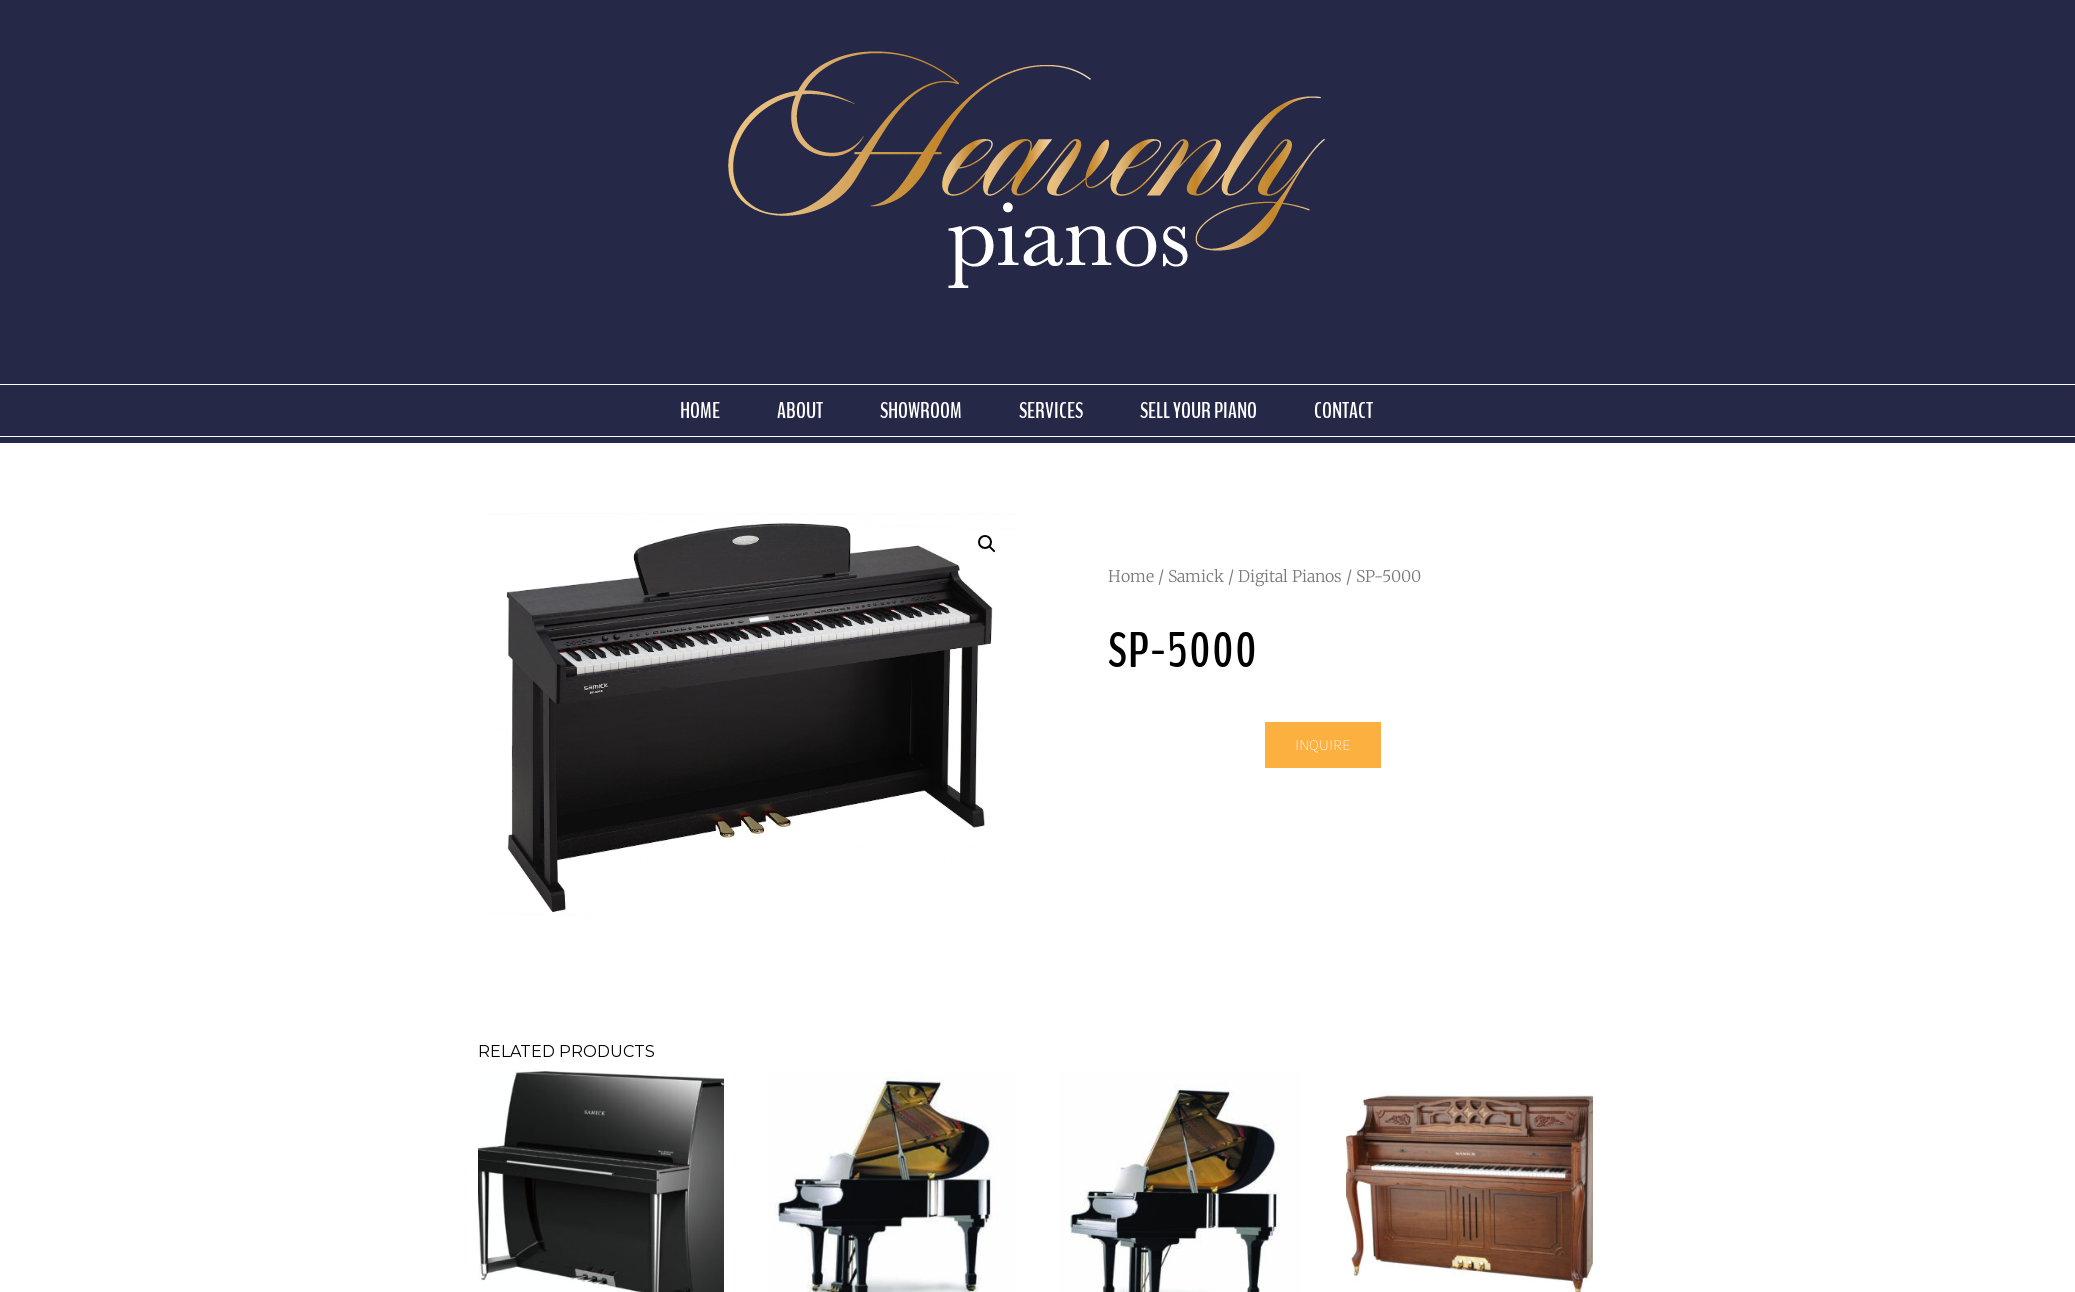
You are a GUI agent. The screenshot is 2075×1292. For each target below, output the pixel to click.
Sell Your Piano (1198, 411)
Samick (1196, 576)
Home (700, 411)
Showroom (921, 411)
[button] (987, 544)
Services (1051, 411)
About (800, 411)
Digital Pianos (1290, 576)
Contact (1343, 411)
